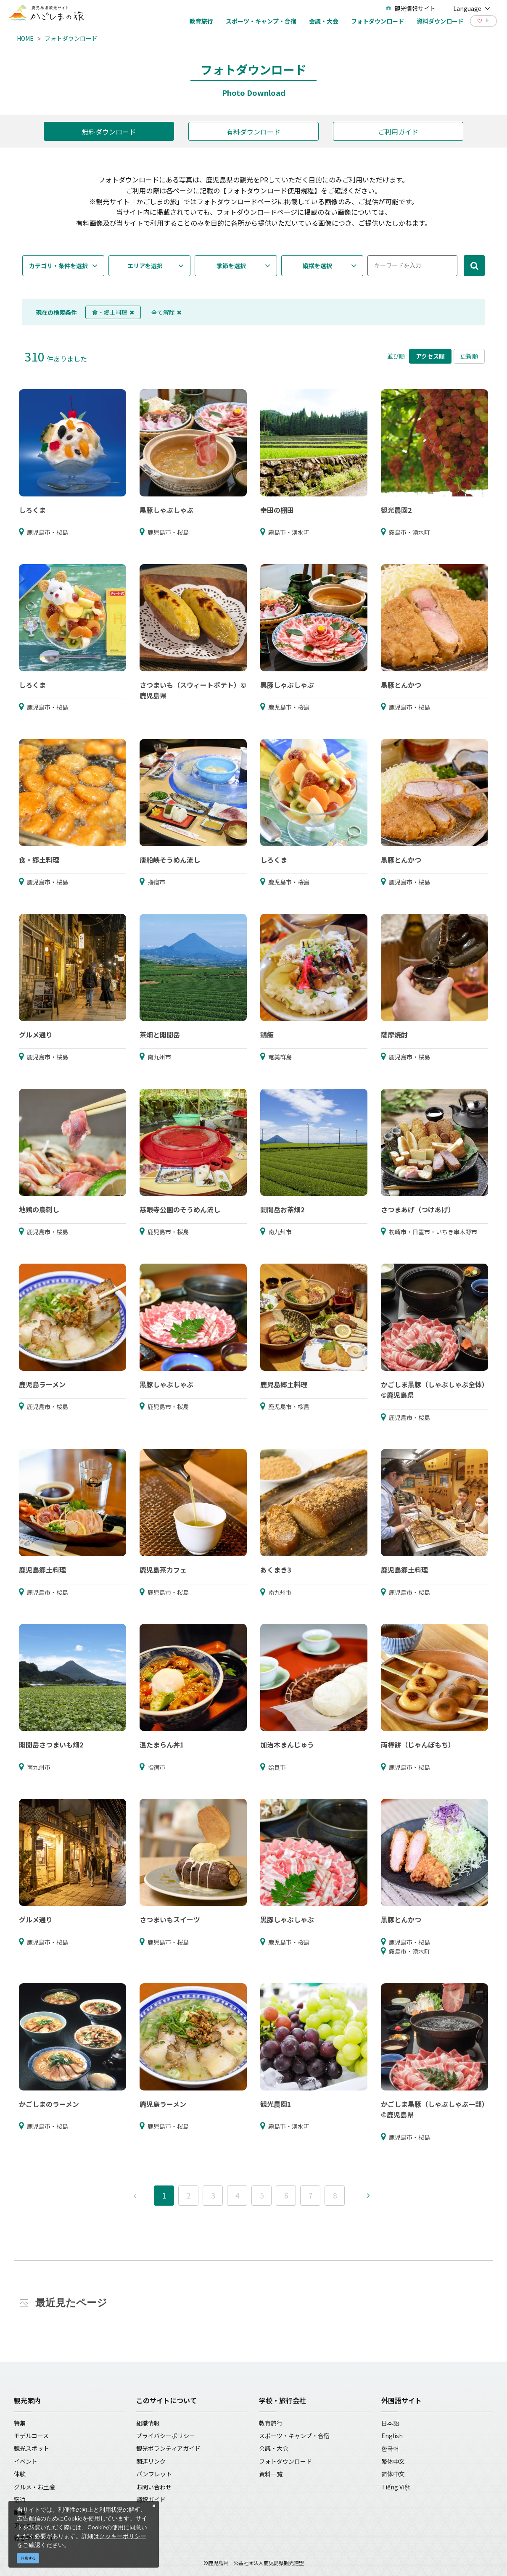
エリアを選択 (145, 265)
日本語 (390, 2423)
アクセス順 (430, 356)
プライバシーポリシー (165, 2435)
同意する (28, 2558)
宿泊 (20, 2499)
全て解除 (166, 312)
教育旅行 (271, 2423)
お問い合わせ (154, 2487)
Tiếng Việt (395, 2487)
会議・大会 (273, 2448)
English (392, 2435)
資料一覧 (271, 2474)
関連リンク (151, 2461)
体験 (20, 2474)
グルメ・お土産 (34, 2487)
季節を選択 (231, 265)
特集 (20, 2423)
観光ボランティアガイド (168, 2448)
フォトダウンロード (71, 38)
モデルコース (31, 2435)
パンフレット (154, 2474)
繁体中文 (393, 2461)
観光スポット (31, 2448)
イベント (25, 2461)
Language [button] (471, 8)
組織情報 (148, 2423)
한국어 (390, 2448)
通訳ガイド (151, 2499)
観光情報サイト (411, 8)
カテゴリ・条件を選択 (58, 265)
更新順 (469, 356)
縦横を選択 (317, 265)
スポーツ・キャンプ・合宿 (294, 2435)
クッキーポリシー (122, 2535)
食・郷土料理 (113, 312)
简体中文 (393, 2474)
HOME (25, 38)
